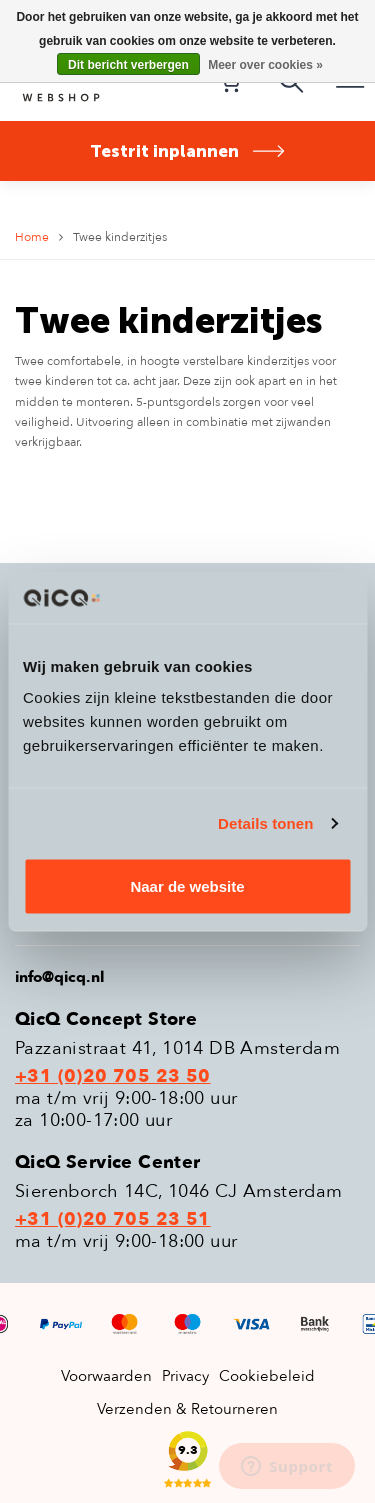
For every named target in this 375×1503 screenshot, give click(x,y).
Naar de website (187, 886)
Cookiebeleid (267, 1376)
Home (32, 237)
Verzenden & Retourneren (187, 1409)
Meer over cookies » (265, 65)
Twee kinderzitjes (120, 237)
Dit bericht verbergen (128, 65)
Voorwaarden (106, 1376)
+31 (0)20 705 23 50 (113, 1077)
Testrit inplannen (188, 151)
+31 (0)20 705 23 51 (113, 1220)
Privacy (185, 1376)
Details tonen (265, 822)
